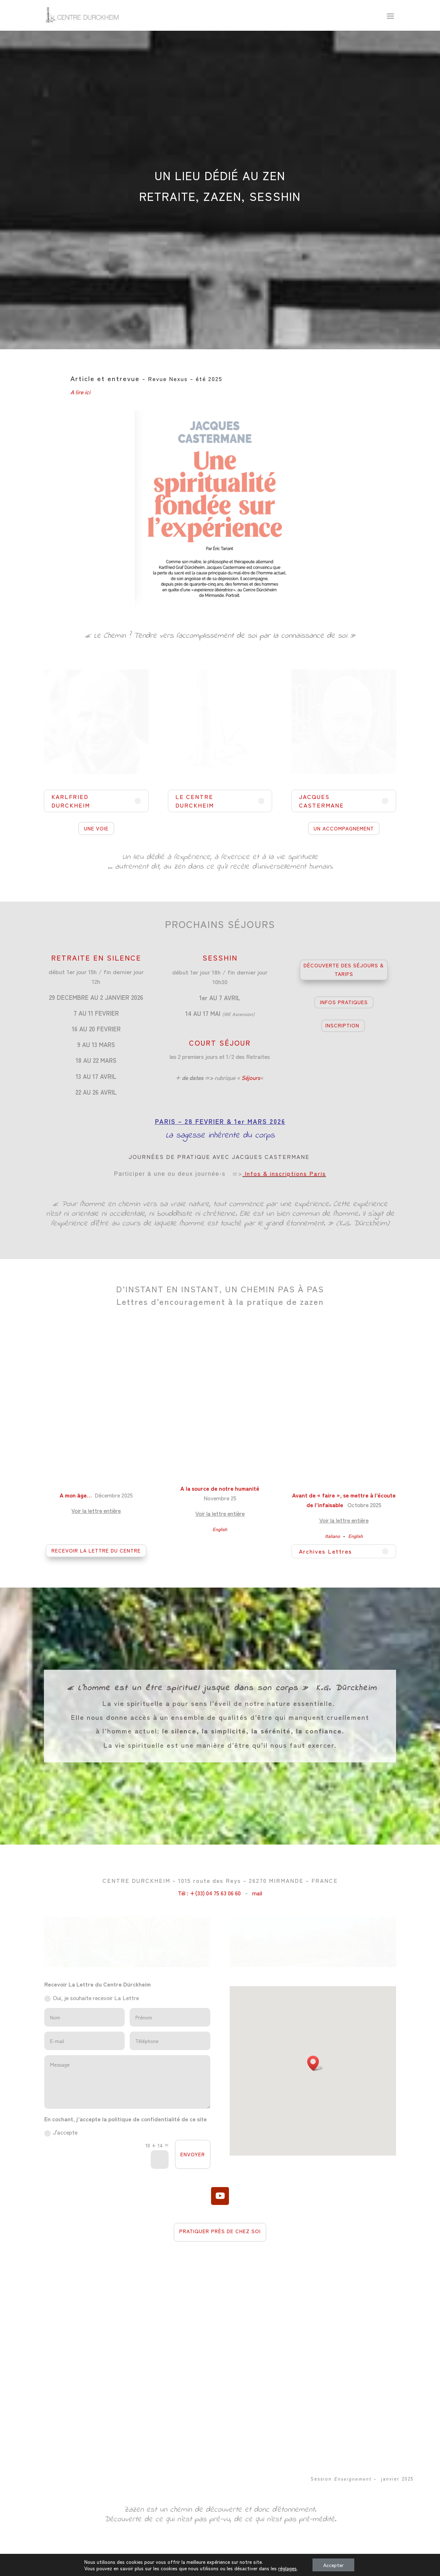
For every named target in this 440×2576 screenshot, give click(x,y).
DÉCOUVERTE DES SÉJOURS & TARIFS (344, 969)
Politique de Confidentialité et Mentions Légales (303, 2565)
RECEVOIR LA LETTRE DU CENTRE (96, 1550)
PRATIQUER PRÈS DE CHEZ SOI (220, 2231)
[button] (315, 2063)
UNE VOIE (96, 828)
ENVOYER (192, 2153)
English (219, 1529)
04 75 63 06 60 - (233, 2565)
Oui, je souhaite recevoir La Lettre (91, 1997)
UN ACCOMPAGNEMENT (344, 828)
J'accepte (61, 2132)
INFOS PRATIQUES (344, 1002)
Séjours (250, 1077)
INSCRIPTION (342, 1025)
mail (257, 1893)
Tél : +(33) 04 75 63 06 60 (209, 1893)
